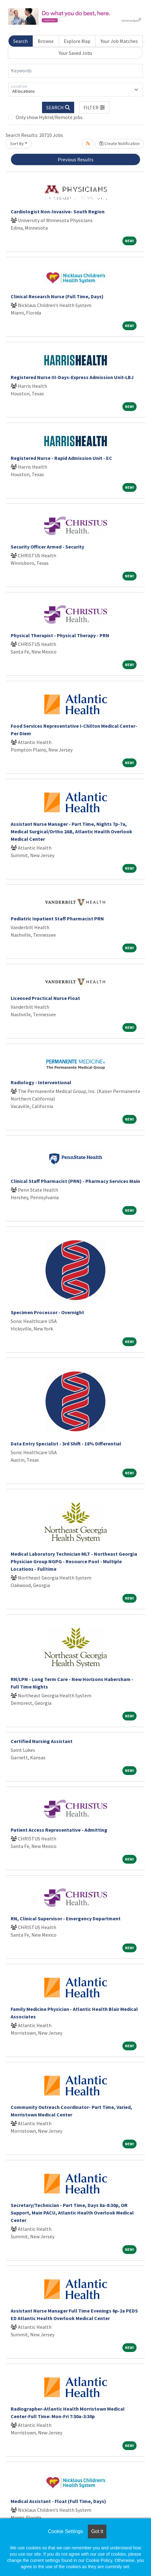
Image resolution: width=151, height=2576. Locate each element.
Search (20, 41)
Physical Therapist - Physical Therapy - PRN (60, 635)
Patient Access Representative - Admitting (59, 1830)
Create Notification (120, 143)
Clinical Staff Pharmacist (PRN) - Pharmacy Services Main (75, 1181)
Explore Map (77, 41)
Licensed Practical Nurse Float (45, 998)
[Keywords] (75, 71)
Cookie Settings (65, 2531)
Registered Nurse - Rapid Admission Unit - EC (61, 458)
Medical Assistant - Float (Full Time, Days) (58, 2501)
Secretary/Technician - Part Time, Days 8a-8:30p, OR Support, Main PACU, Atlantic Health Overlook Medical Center (72, 2212)
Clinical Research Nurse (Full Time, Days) (57, 296)
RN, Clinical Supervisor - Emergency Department (66, 1918)
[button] (94, 107)
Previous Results (76, 159)
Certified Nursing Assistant (42, 1741)
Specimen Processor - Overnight (47, 1312)
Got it (97, 2531)
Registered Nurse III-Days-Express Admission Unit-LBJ (72, 377)
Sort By (17, 143)
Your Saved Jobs (75, 53)
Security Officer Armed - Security (47, 547)
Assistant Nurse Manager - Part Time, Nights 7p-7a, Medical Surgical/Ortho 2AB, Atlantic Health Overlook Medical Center (71, 831)
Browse (46, 41)
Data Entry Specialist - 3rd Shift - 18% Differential (66, 1443)
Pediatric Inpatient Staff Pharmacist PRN (57, 918)
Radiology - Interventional (41, 1082)
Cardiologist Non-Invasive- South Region (58, 211)
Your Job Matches (119, 41)
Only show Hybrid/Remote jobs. (50, 117)
